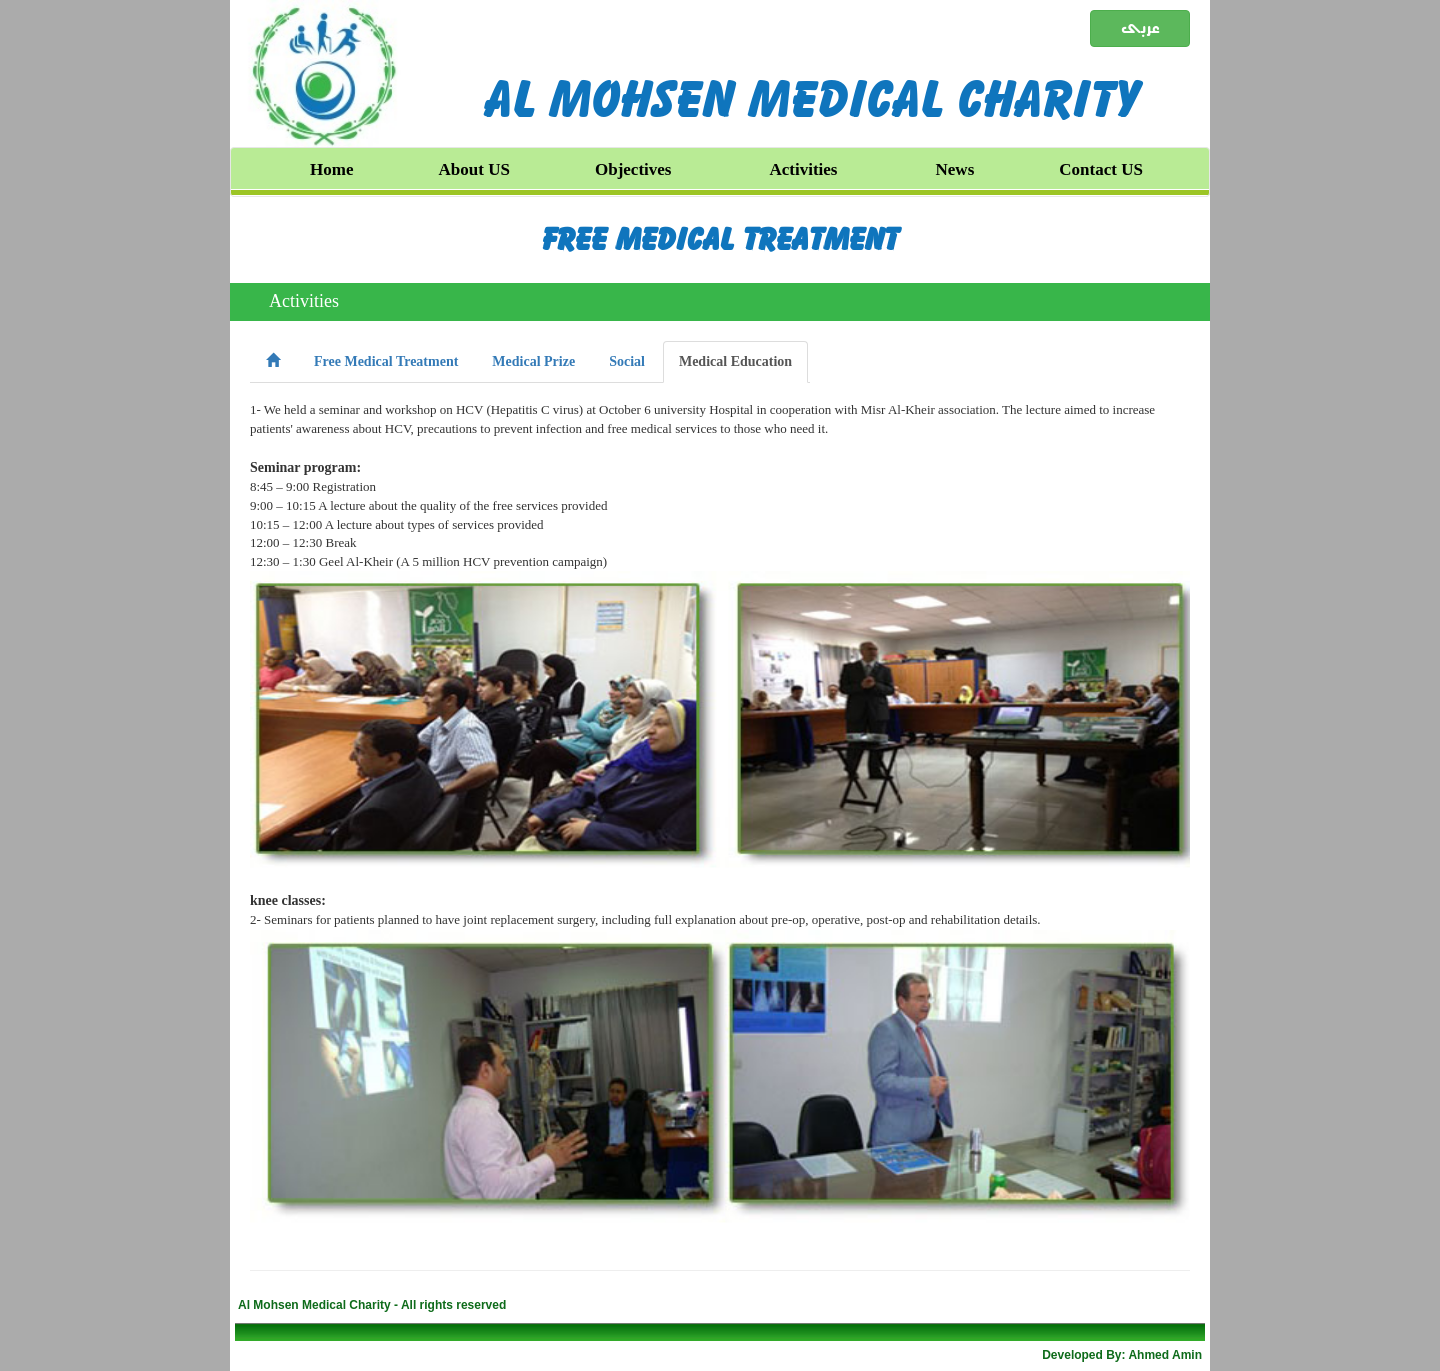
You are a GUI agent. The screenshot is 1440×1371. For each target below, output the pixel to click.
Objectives (633, 169)
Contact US (1101, 169)
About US (474, 169)
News (955, 169)
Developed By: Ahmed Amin (1122, 1355)
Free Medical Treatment (720, 239)
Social (627, 361)
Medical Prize (533, 361)
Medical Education (735, 361)
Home (331, 169)
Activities (804, 169)
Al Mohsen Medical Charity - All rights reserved (372, 1305)
